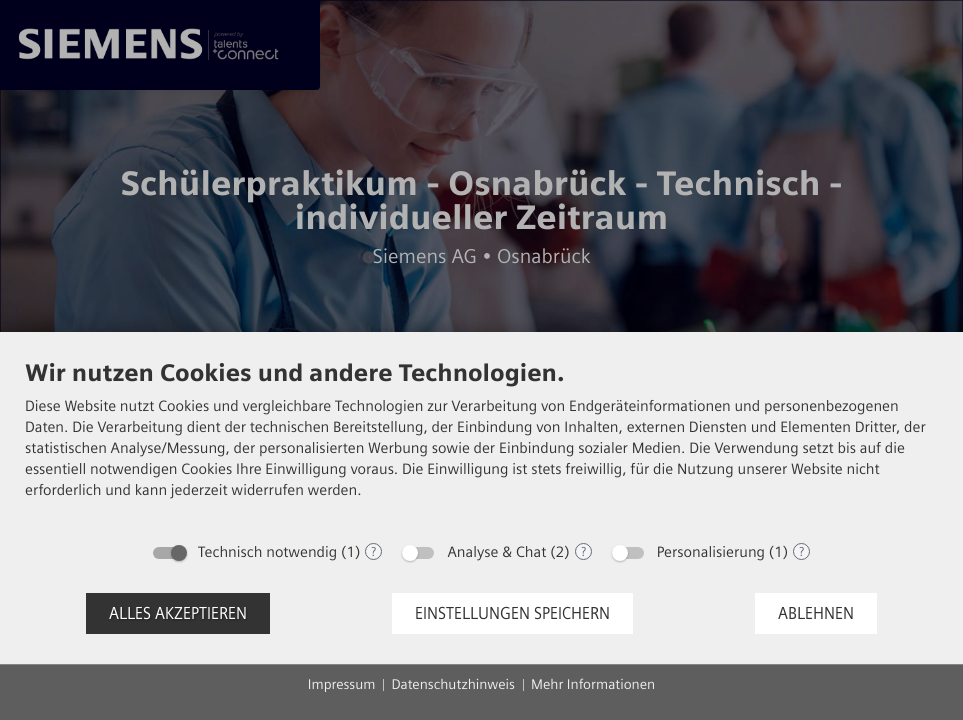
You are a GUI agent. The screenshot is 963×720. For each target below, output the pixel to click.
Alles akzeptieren (178, 613)
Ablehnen (816, 613)
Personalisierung (711, 552)
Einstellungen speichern (512, 613)
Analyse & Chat (496, 552)
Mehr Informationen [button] (593, 684)
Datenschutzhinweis (453, 684)
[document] (481, 444)
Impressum (342, 684)
